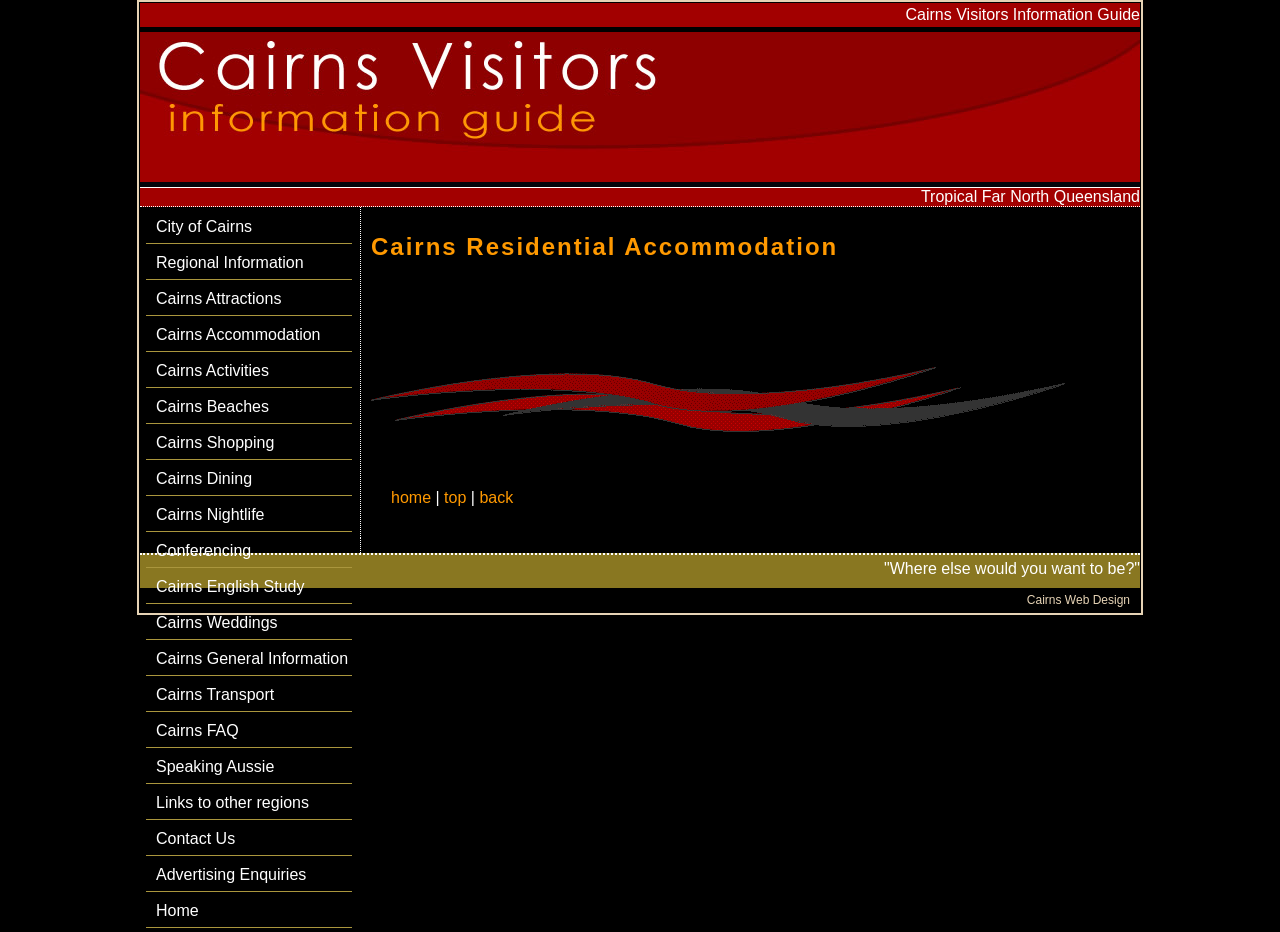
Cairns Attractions (218, 298)
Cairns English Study (230, 586)
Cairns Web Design (1078, 600)
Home (177, 910)
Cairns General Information (252, 658)
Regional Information (230, 262)
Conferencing (203, 550)
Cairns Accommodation (238, 334)
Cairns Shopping (215, 442)
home (411, 497)
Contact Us (195, 838)
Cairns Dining (204, 478)
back (496, 497)
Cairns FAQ (197, 730)
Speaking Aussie (215, 766)
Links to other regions (232, 802)
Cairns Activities (212, 370)
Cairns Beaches (212, 406)
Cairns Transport (215, 694)
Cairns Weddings (217, 622)
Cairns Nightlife (210, 514)
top (455, 497)
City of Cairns (204, 226)
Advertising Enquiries (231, 874)
